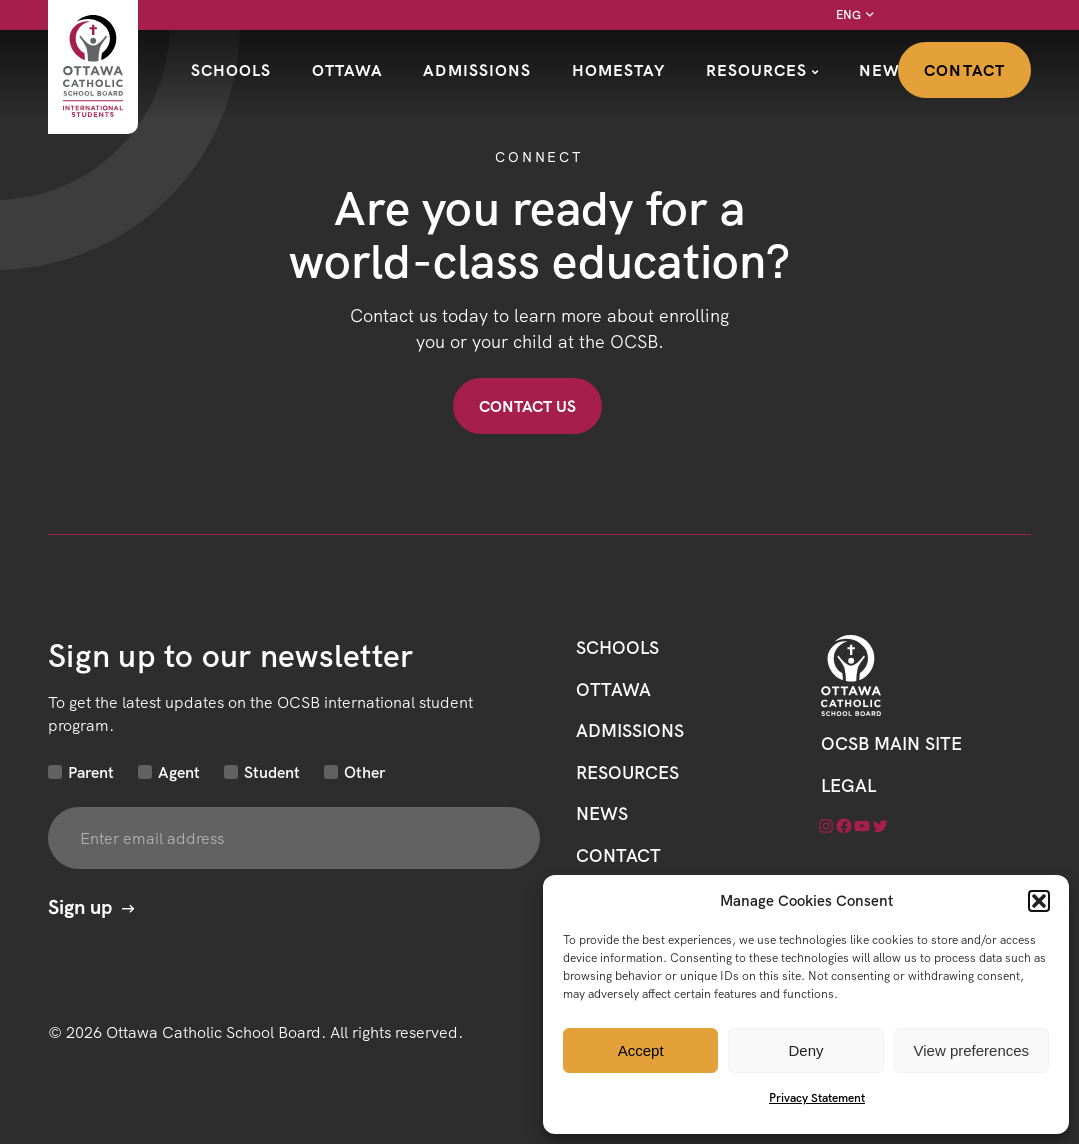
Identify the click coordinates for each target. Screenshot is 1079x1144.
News (884, 70)
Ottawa (348, 70)
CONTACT (618, 855)
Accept (641, 1050)
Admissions (477, 70)
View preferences (972, 1050)
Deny (805, 1050)
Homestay (619, 70)
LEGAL (848, 785)
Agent (179, 772)
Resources (757, 70)
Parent (91, 772)
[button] (1039, 901)
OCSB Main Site (891, 743)
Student (272, 772)
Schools (231, 70)
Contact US (527, 406)
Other (364, 772)
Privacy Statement (817, 1097)
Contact (964, 70)
